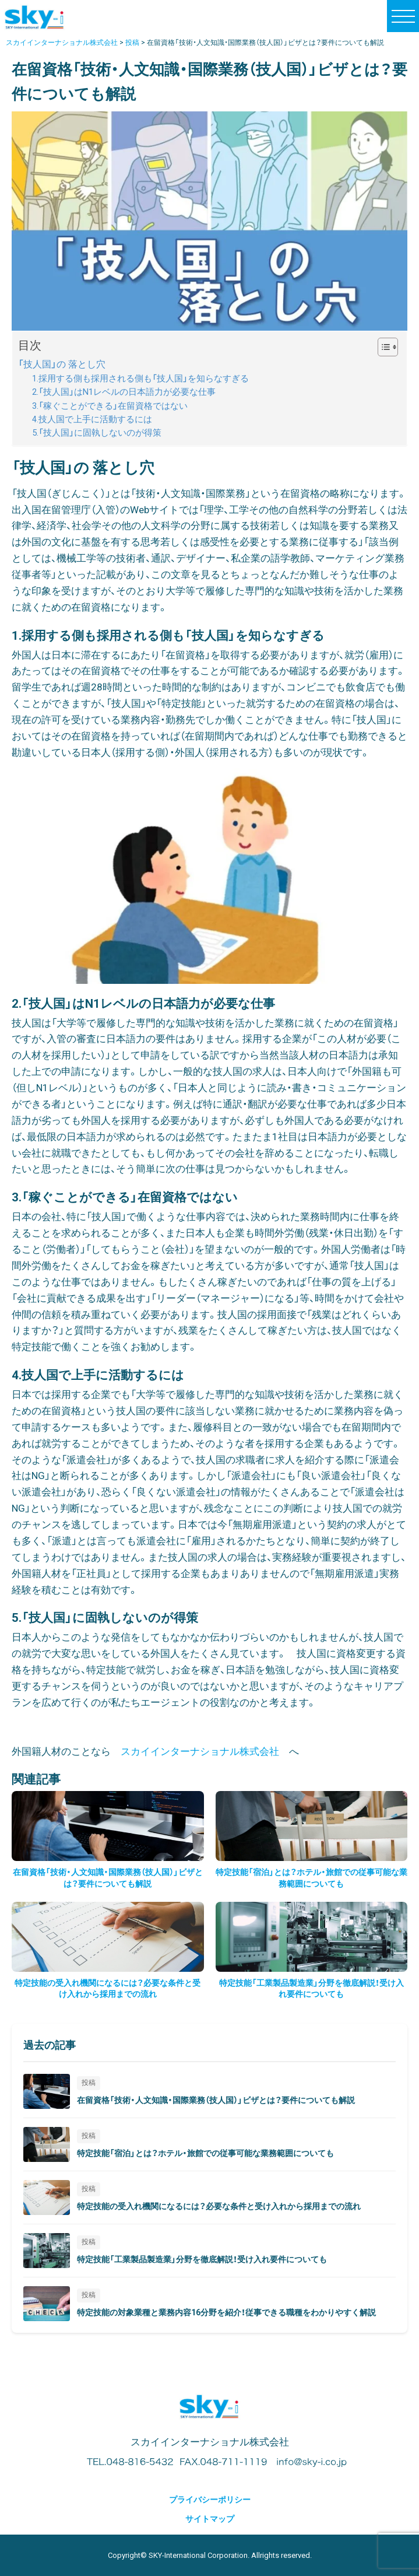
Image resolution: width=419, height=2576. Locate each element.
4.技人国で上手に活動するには (92, 420)
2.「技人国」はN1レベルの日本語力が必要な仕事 (124, 392)
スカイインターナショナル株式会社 (200, 1751)
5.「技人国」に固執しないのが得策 (96, 433)
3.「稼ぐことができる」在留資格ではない (110, 406)
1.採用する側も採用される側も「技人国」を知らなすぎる (140, 379)
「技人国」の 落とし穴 (61, 364)
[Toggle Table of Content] (382, 347)
